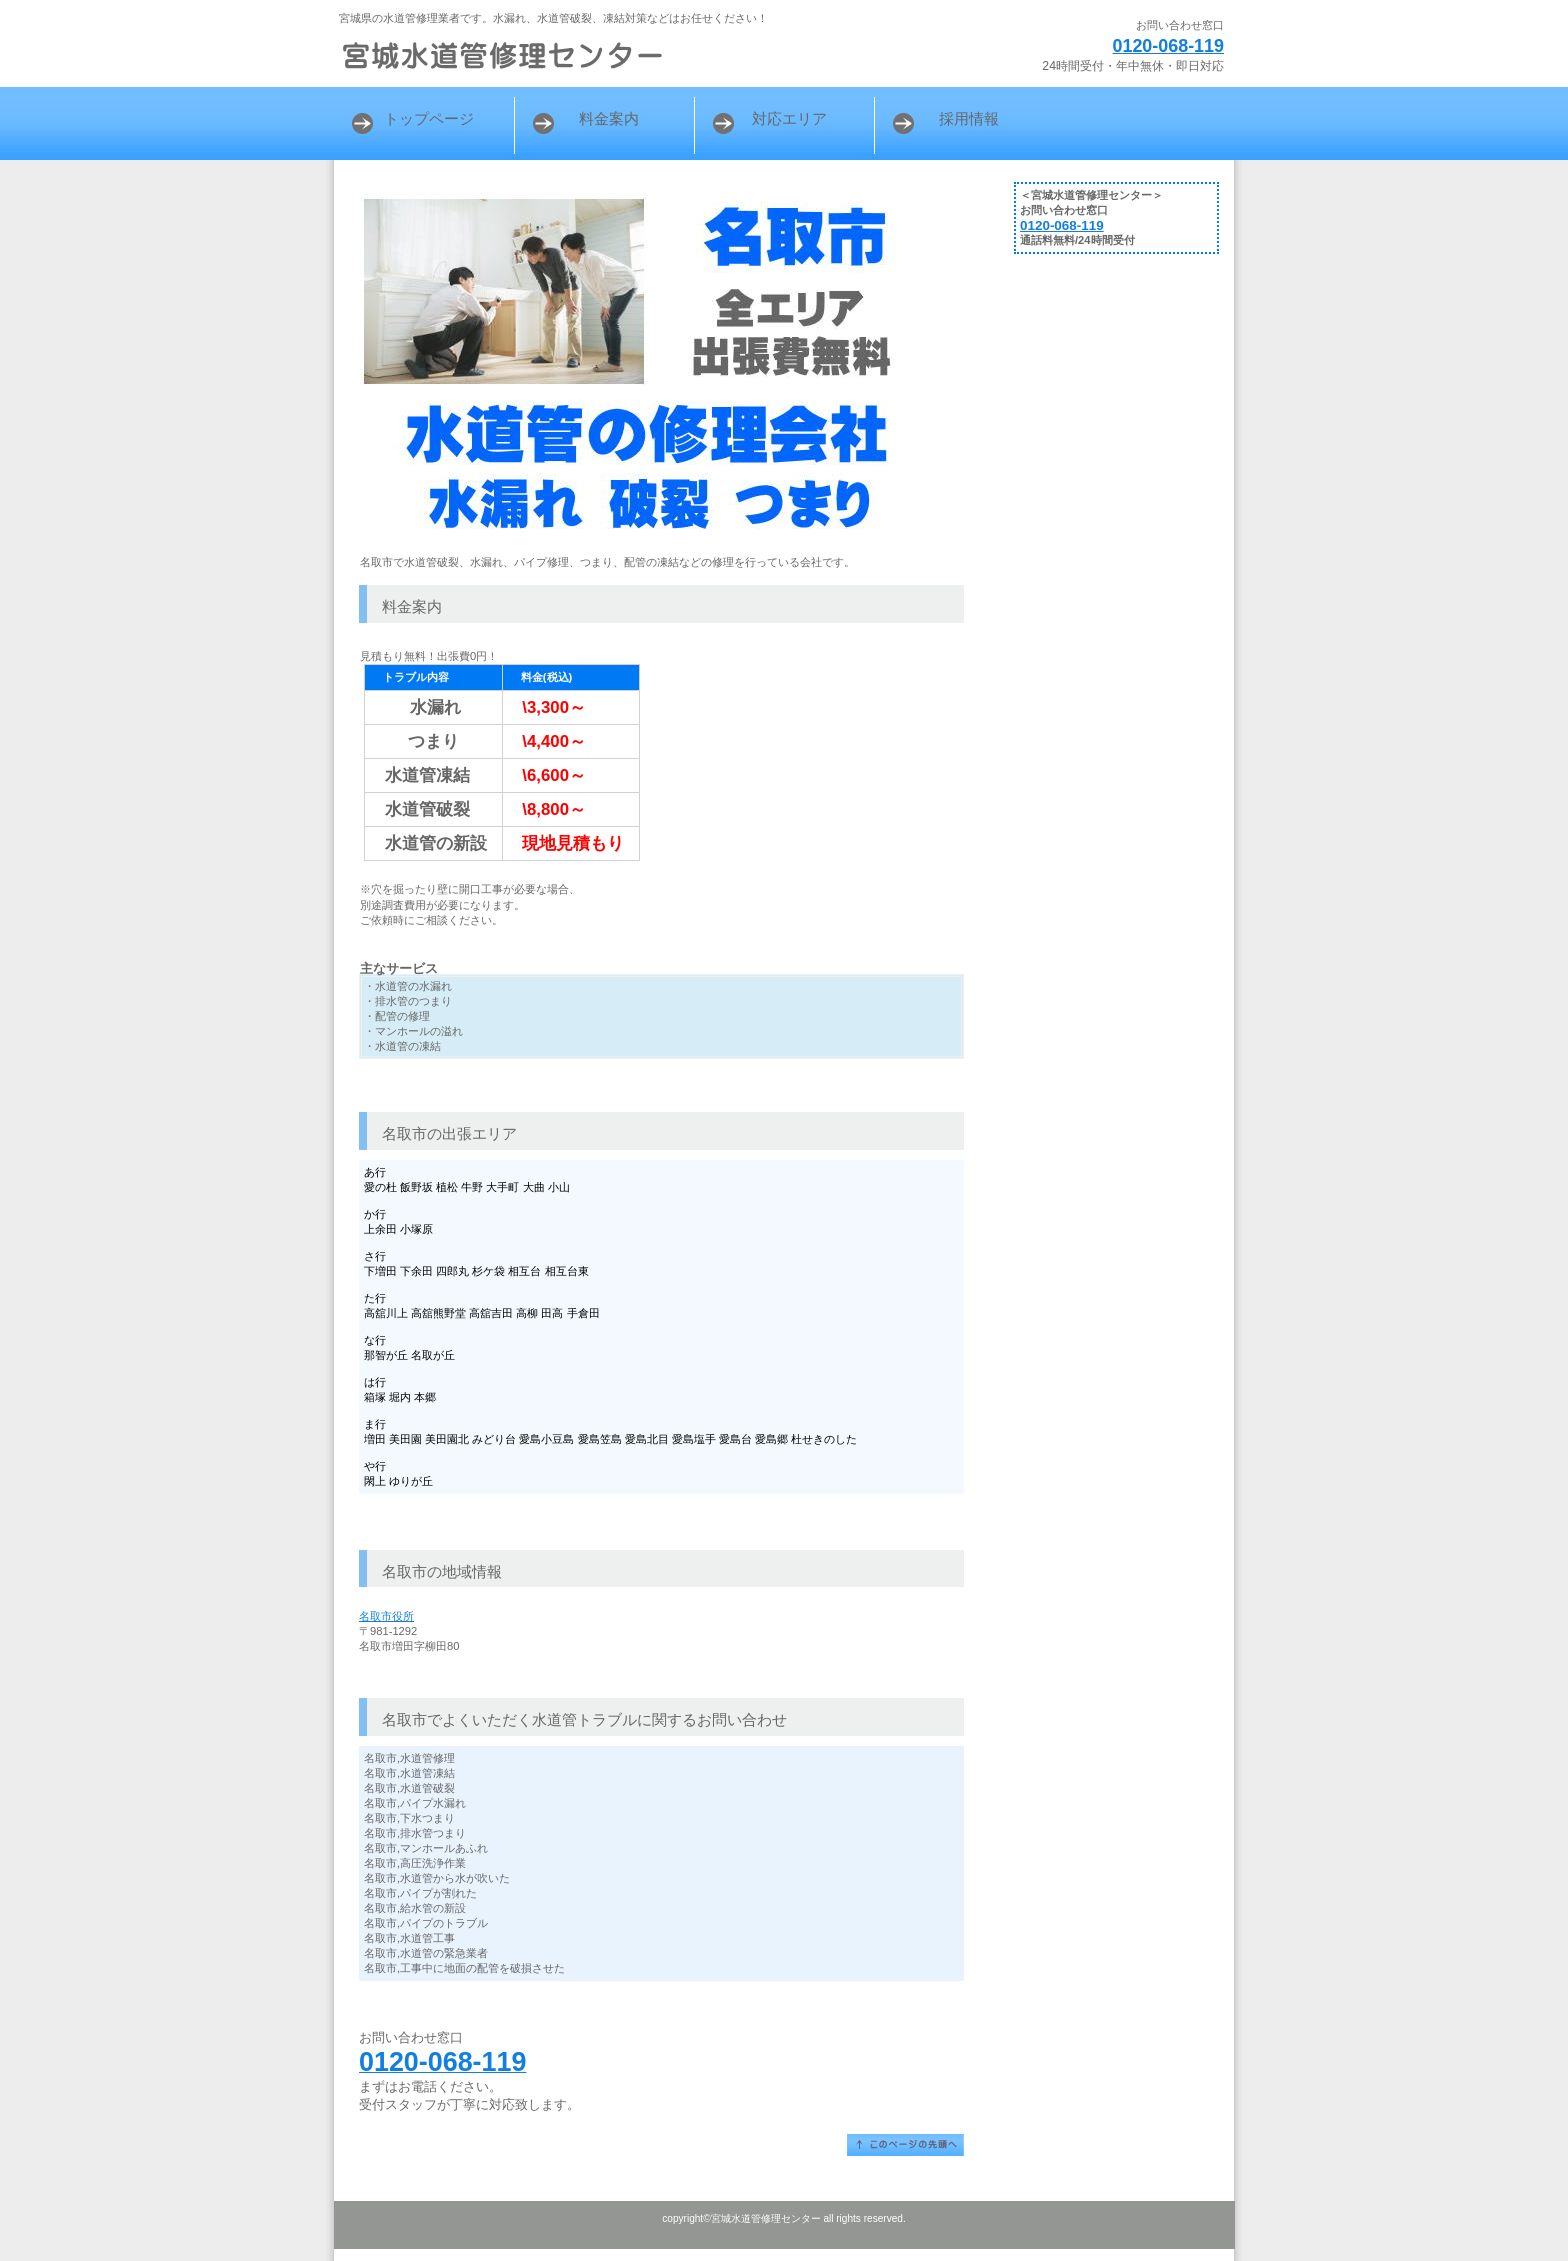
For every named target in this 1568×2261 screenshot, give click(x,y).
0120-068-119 (1168, 46)
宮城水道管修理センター (584, 55)
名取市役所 (386, 1616)
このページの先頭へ (905, 2145)
